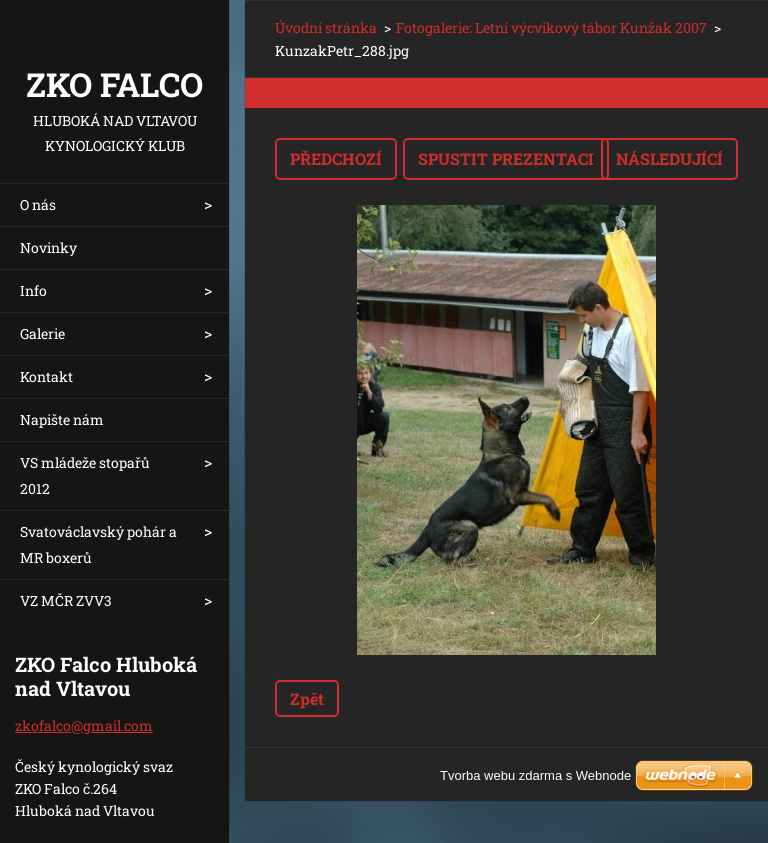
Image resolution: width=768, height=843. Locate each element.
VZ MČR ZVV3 (66, 600)
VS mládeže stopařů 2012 (85, 475)
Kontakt (46, 376)
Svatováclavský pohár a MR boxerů (98, 544)
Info (33, 290)
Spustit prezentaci (506, 158)
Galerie (42, 333)
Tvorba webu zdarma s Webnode (535, 775)
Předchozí (336, 158)
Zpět (307, 698)
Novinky (48, 247)
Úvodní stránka (326, 27)
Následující (669, 158)
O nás (38, 204)
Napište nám (62, 419)
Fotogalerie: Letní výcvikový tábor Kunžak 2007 (551, 27)
